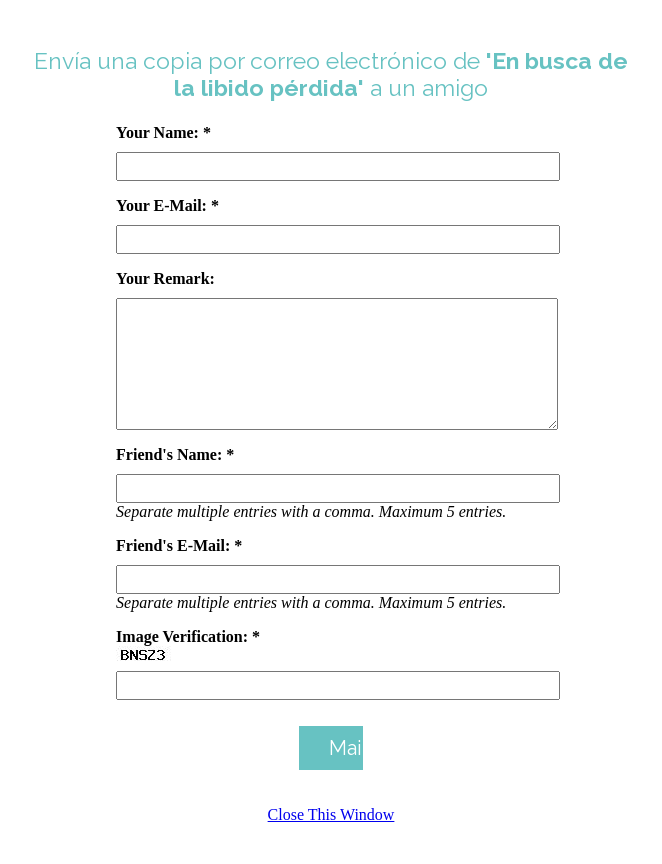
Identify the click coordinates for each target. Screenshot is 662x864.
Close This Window (331, 838)
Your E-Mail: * (167, 205)
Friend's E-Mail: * (179, 569)
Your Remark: (165, 278)
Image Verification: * (188, 660)
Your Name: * (163, 132)
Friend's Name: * (175, 478)
